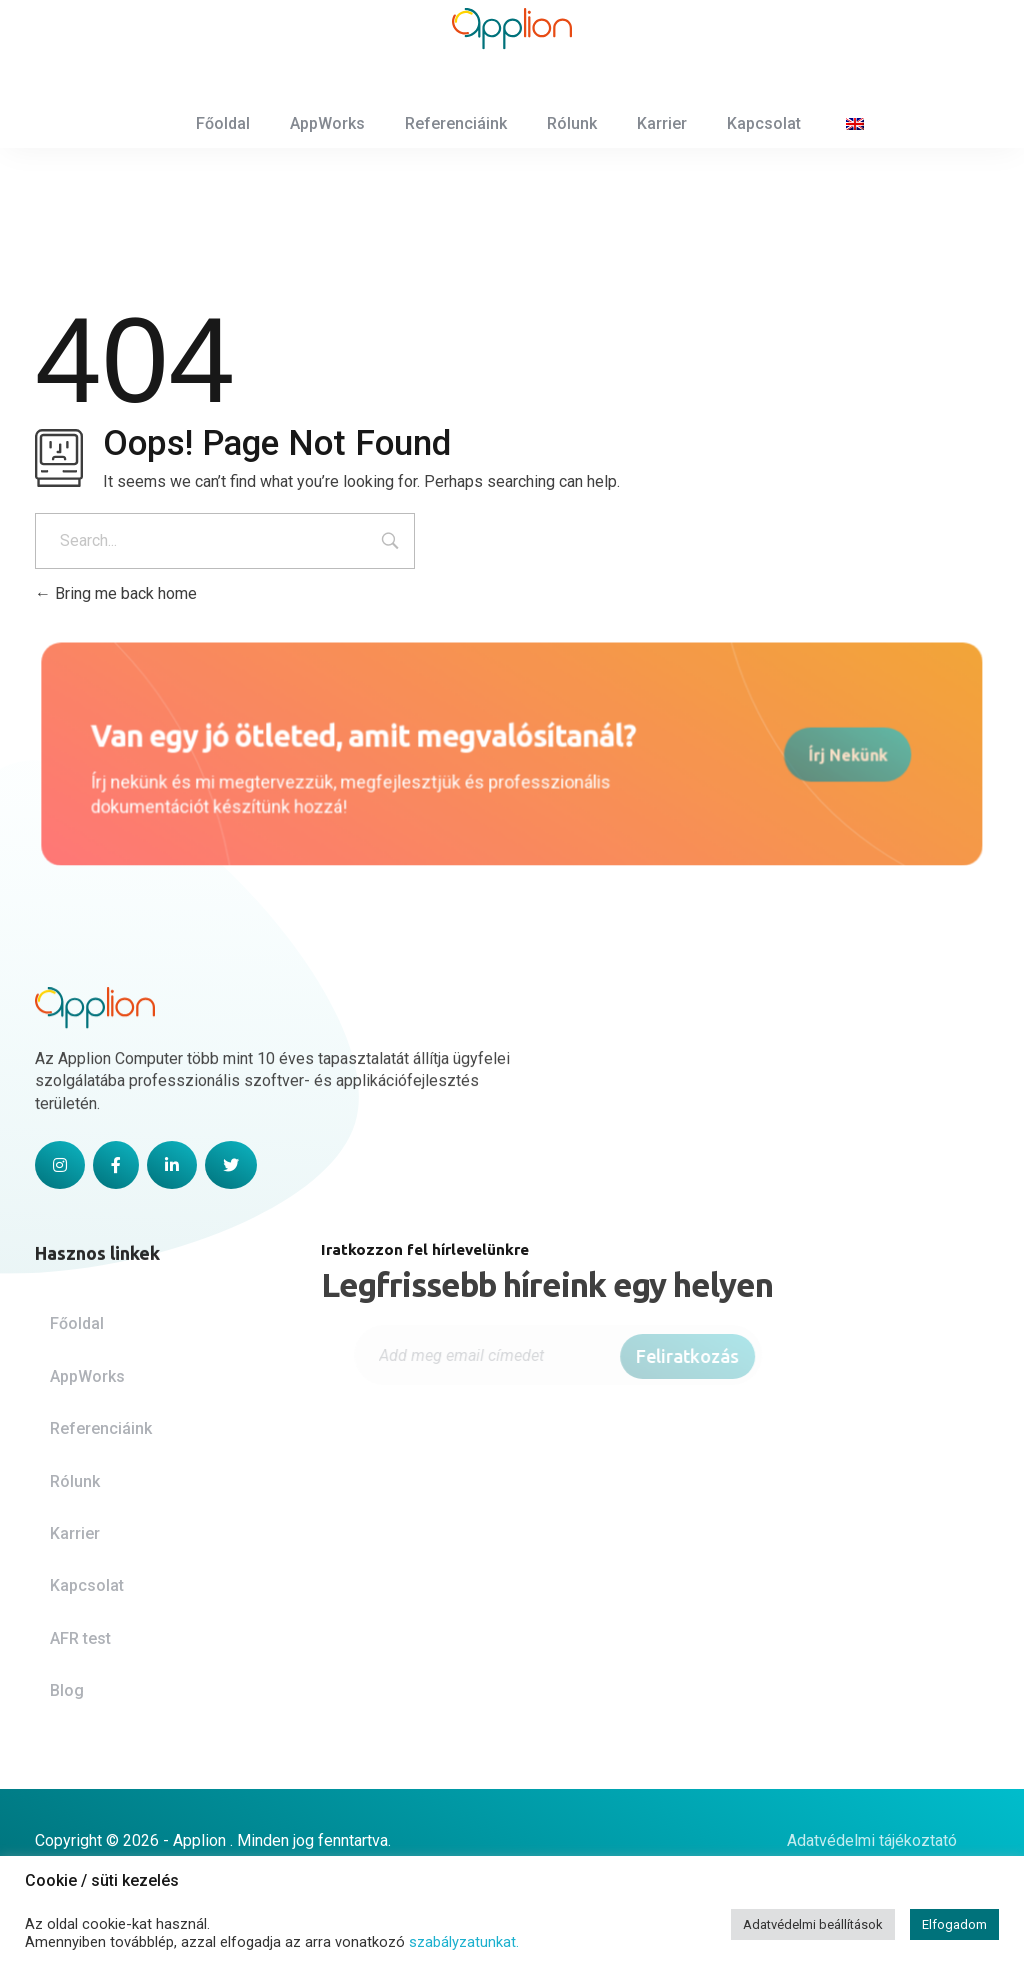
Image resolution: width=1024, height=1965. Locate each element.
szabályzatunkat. (464, 1942)
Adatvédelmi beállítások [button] (813, 1924)
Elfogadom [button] (954, 1924)
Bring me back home (116, 593)
